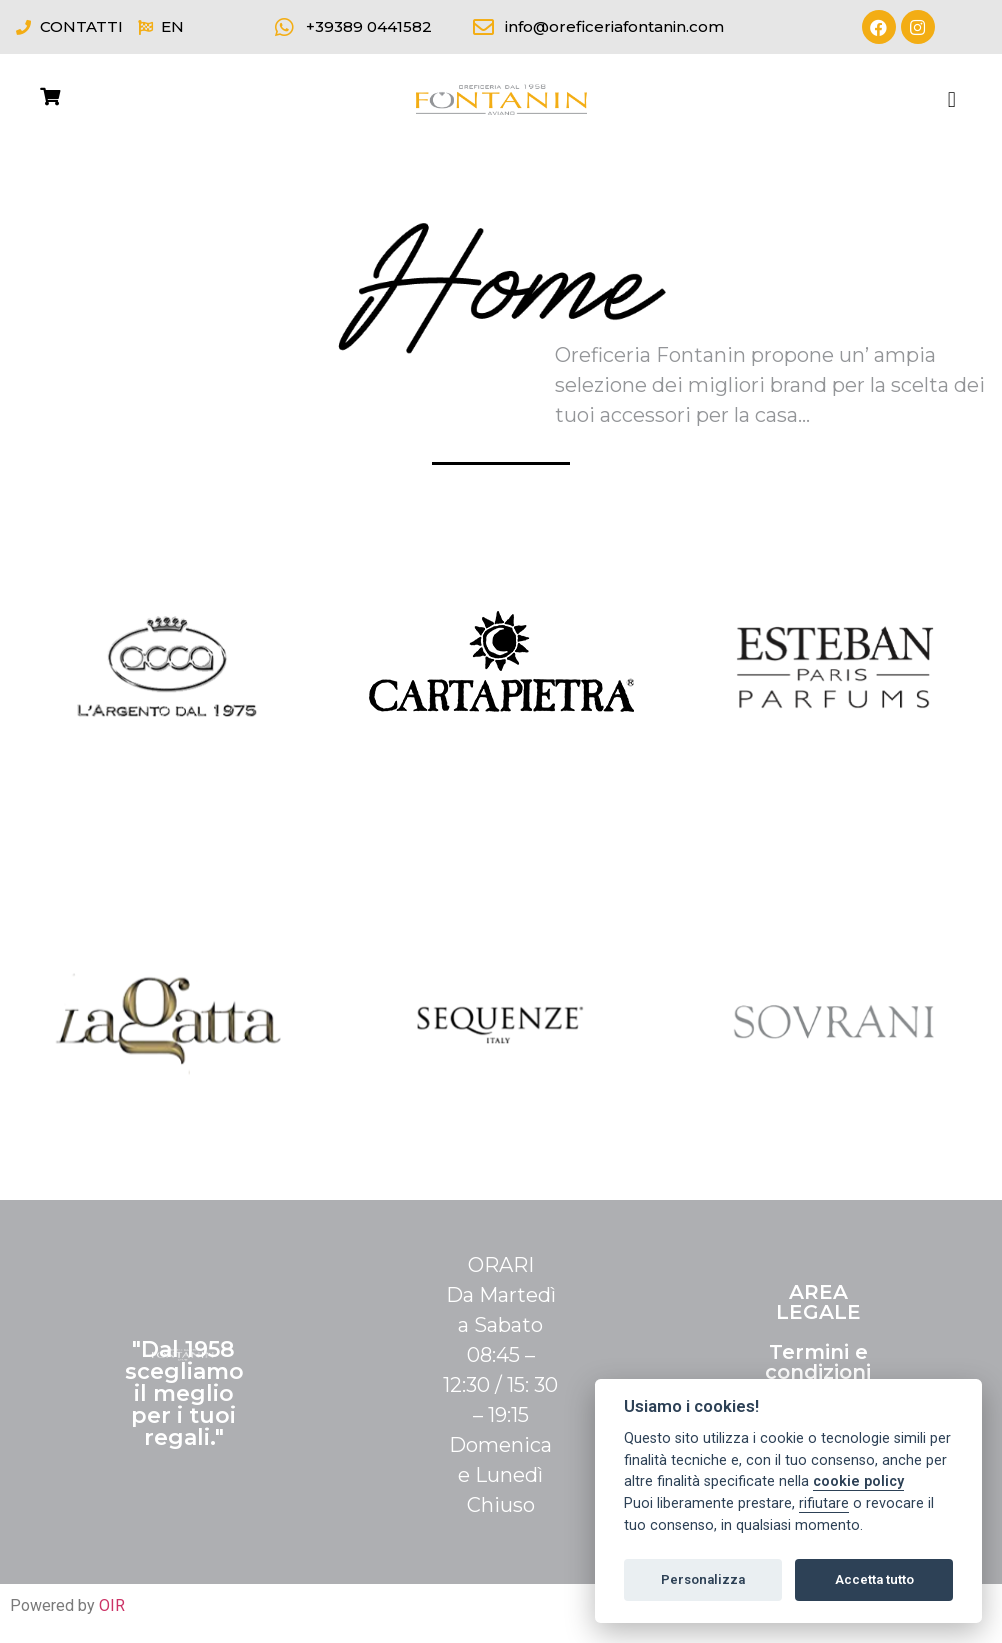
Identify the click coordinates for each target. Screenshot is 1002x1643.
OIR (112, 1605)
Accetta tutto (874, 1579)
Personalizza (703, 1579)
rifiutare (824, 1503)
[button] (951, 99)
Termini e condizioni (818, 1362)
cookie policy (858, 1481)
